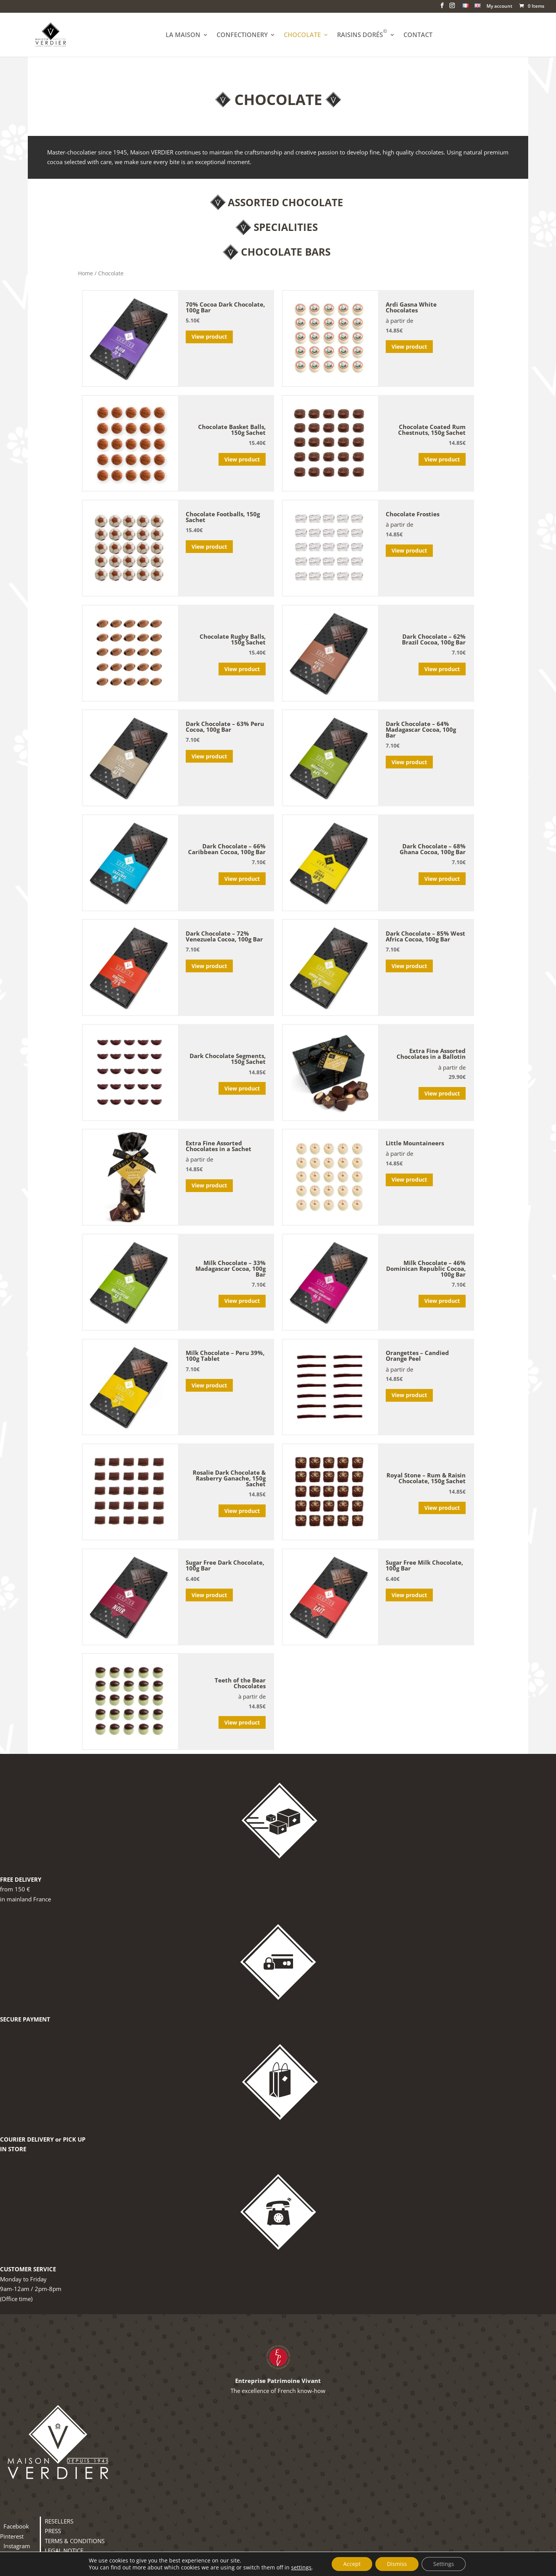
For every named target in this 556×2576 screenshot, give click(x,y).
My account (499, 6)
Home (85, 273)
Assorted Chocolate (285, 202)
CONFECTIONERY (242, 35)
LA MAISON (183, 35)
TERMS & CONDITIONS (75, 2541)
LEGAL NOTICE (64, 2550)
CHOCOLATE (302, 35)
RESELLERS (59, 2521)
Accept (352, 2564)
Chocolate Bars (286, 252)
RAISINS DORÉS (362, 35)
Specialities (286, 227)
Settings (443, 2564)
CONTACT (417, 35)
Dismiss (397, 2564)
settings (301, 2567)
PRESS (53, 2531)
